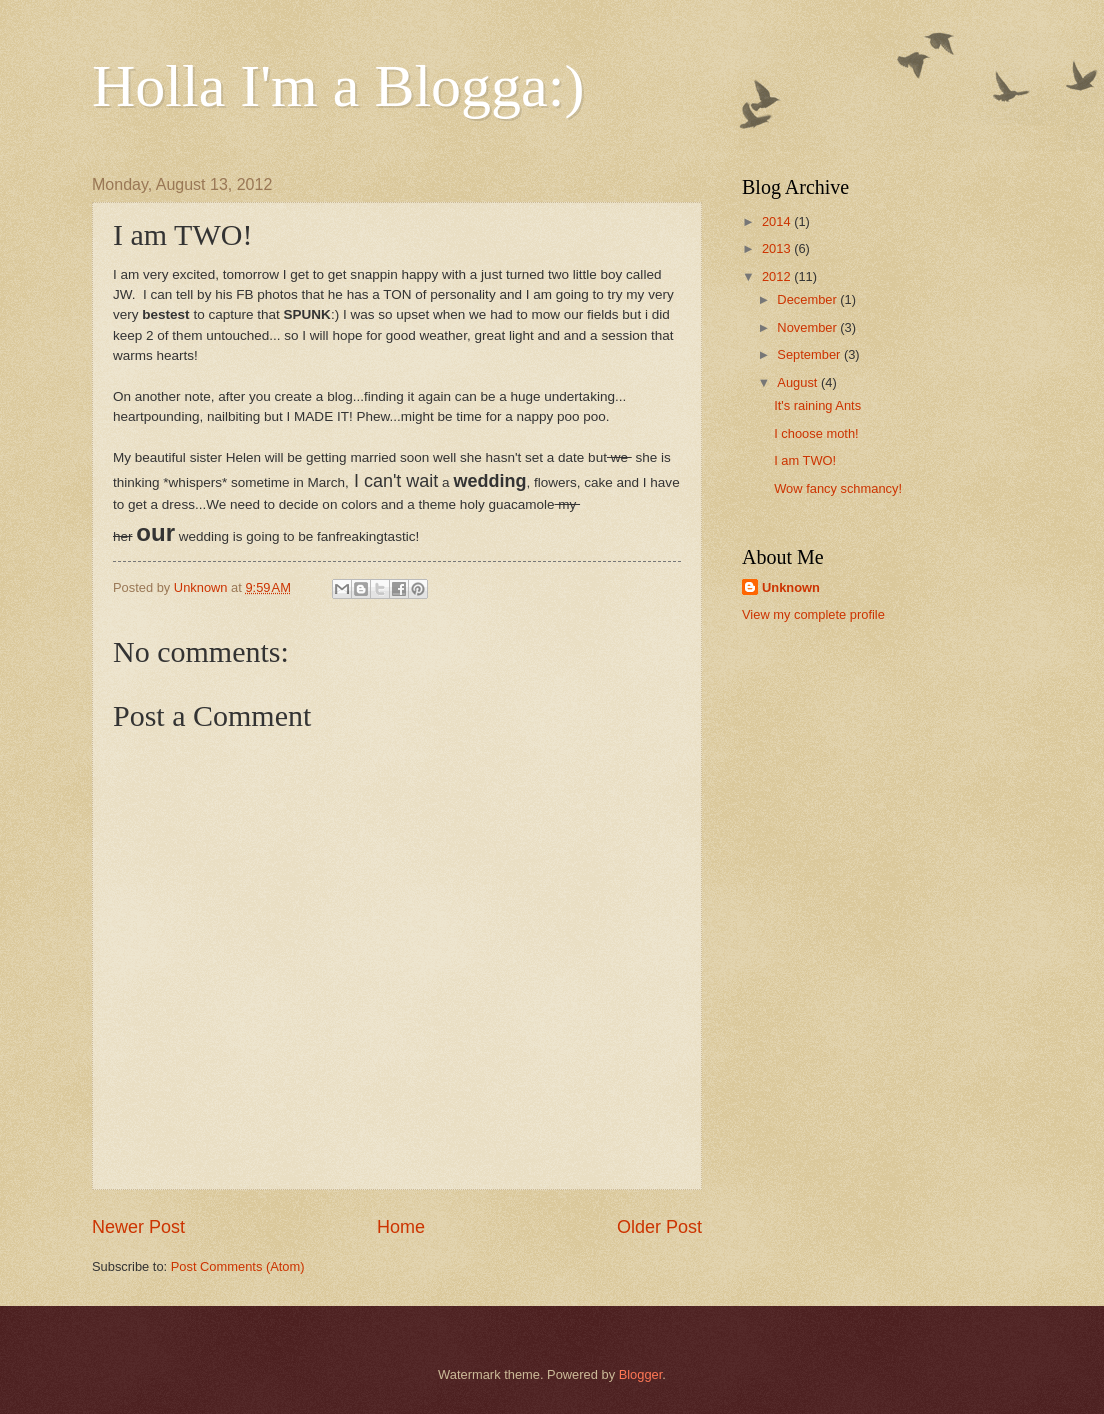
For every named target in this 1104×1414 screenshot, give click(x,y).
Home (401, 1227)
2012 (778, 276)
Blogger (641, 1374)
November (808, 327)
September (810, 354)
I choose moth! (816, 433)
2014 (778, 221)
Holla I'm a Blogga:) (338, 86)
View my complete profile (813, 614)
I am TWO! (805, 460)
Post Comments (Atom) (238, 1266)
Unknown (791, 587)
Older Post (659, 1227)
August (799, 382)
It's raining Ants (817, 405)
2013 (778, 248)
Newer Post (138, 1227)
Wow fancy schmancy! (838, 488)
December (808, 299)
